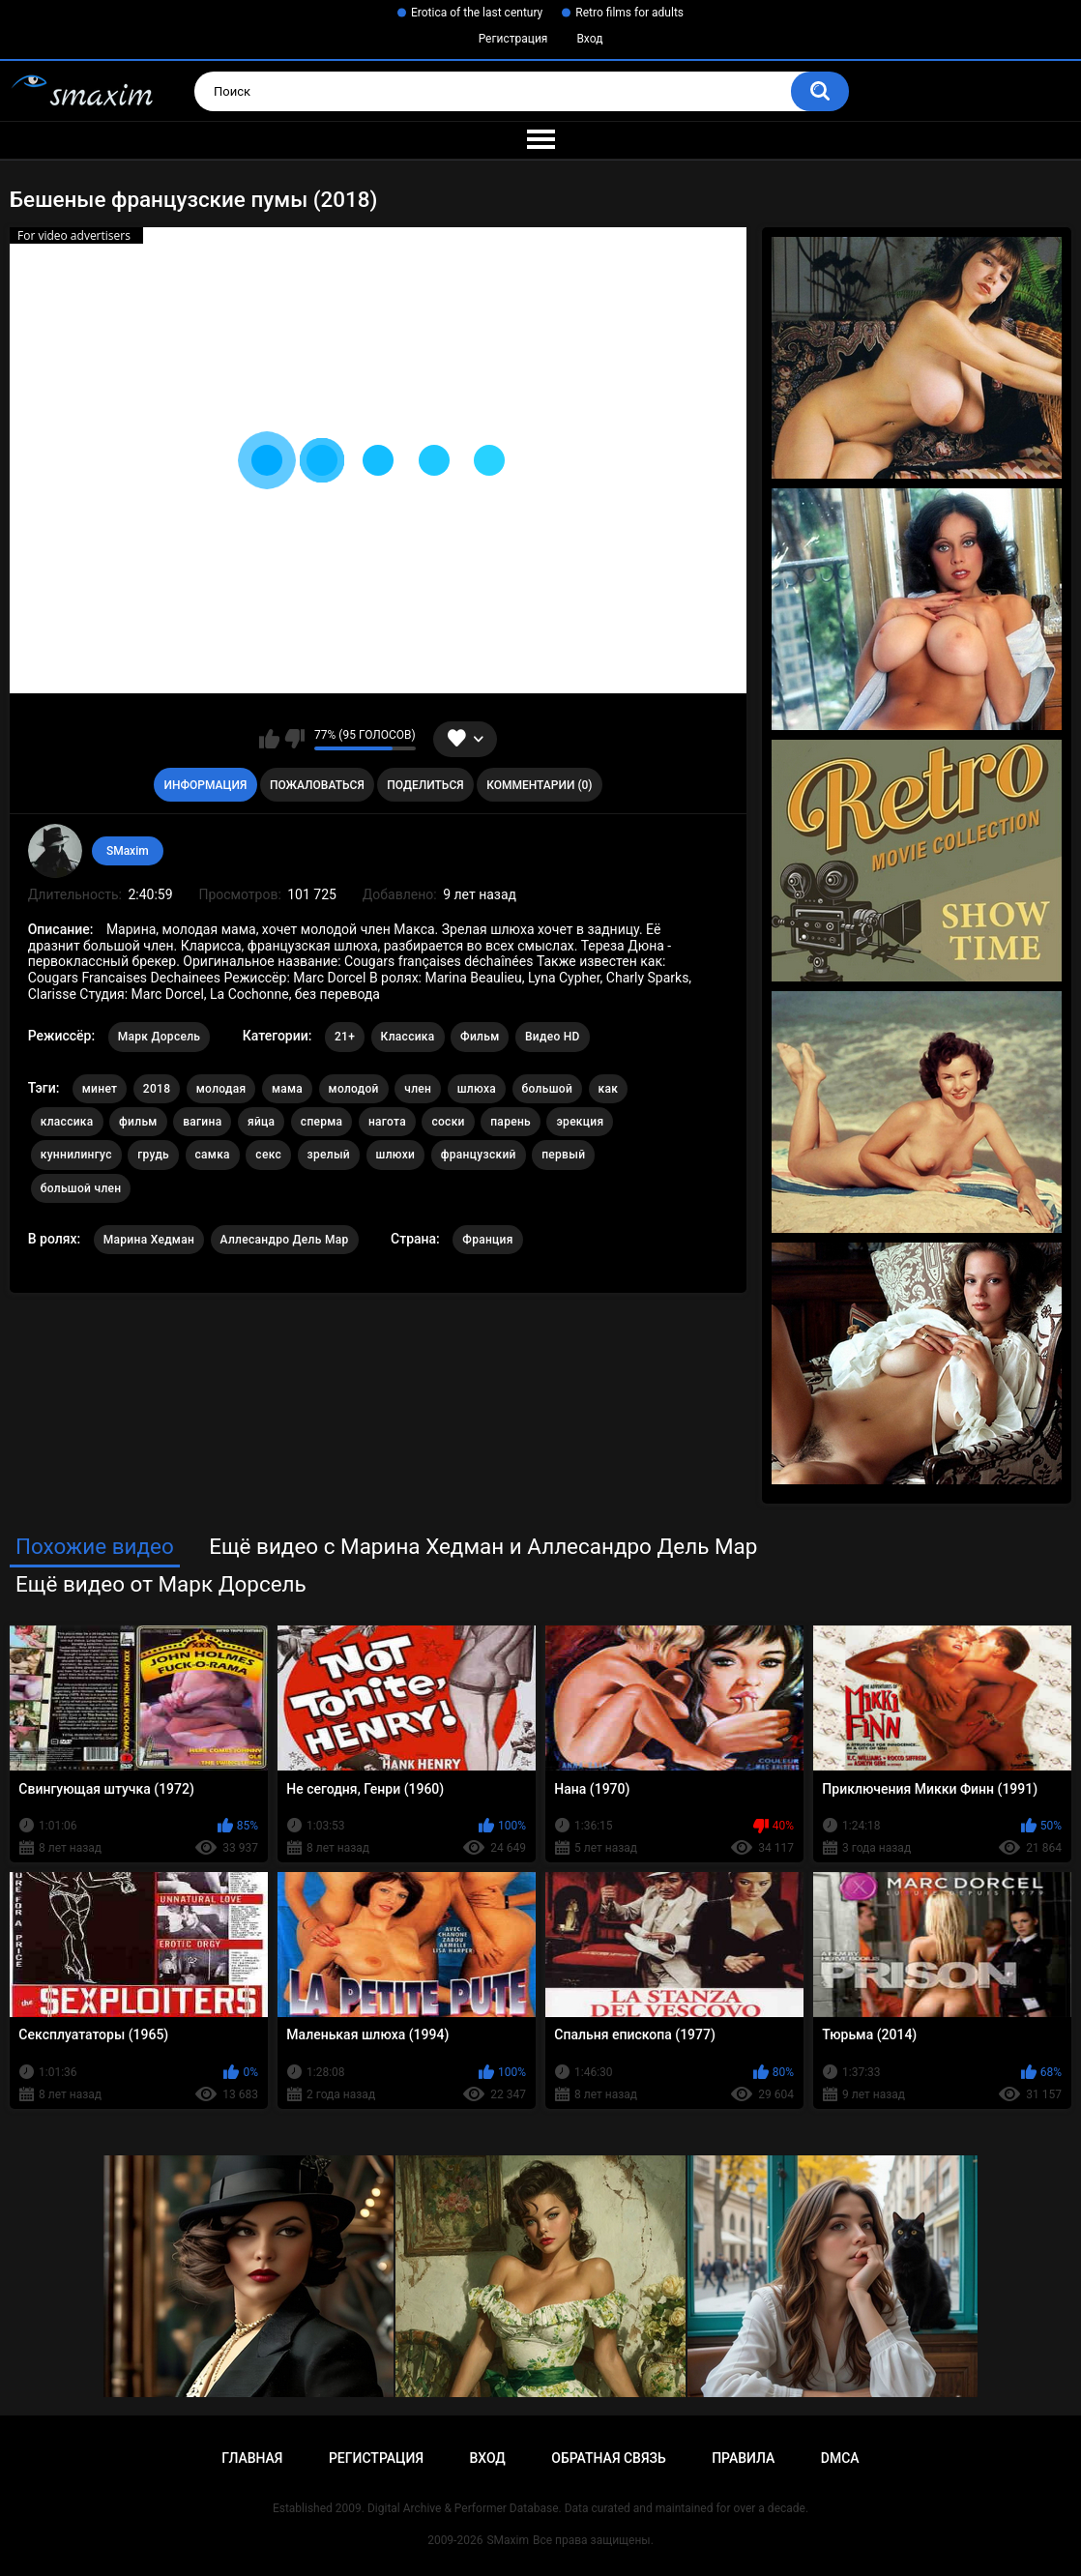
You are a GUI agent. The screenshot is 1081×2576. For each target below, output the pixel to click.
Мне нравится (269, 738)
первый (563, 1154)
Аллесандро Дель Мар (284, 1239)
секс (268, 1154)
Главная (251, 2458)
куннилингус (76, 1154)
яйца (261, 1121)
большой (547, 1089)
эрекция (579, 1121)
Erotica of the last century (476, 12)
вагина (202, 1121)
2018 (156, 1089)
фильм (138, 1121)
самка (212, 1154)
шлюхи (396, 1154)
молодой (354, 1089)
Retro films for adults (629, 12)
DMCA (840, 2458)
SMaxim (127, 851)
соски (447, 1121)
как (609, 1089)
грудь (153, 1154)
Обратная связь (608, 2458)
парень (510, 1121)
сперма (322, 1121)
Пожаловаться (317, 785)
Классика (408, 1036)
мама (287, 1089)
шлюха (476, 1089)
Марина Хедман (148, 1239)
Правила (743, 2458)
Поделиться (425, 785)
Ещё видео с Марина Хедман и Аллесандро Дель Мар (483, 1546)
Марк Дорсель (159, 1036)
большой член (81, 1188)
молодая (221, 1089)
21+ (345, 1036)
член (417, 1089)
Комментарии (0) (539, 785)
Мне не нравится (294, 738)
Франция (487, 1239)
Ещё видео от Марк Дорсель (161, 1583)
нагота (387, 1121)
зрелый (328, 1154)
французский (478, 1154)
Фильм (479, 1036)
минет (100, 1089)
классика (67, 1121)
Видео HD (552, 1036)
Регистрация (513, 38)
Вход (589, 38)
